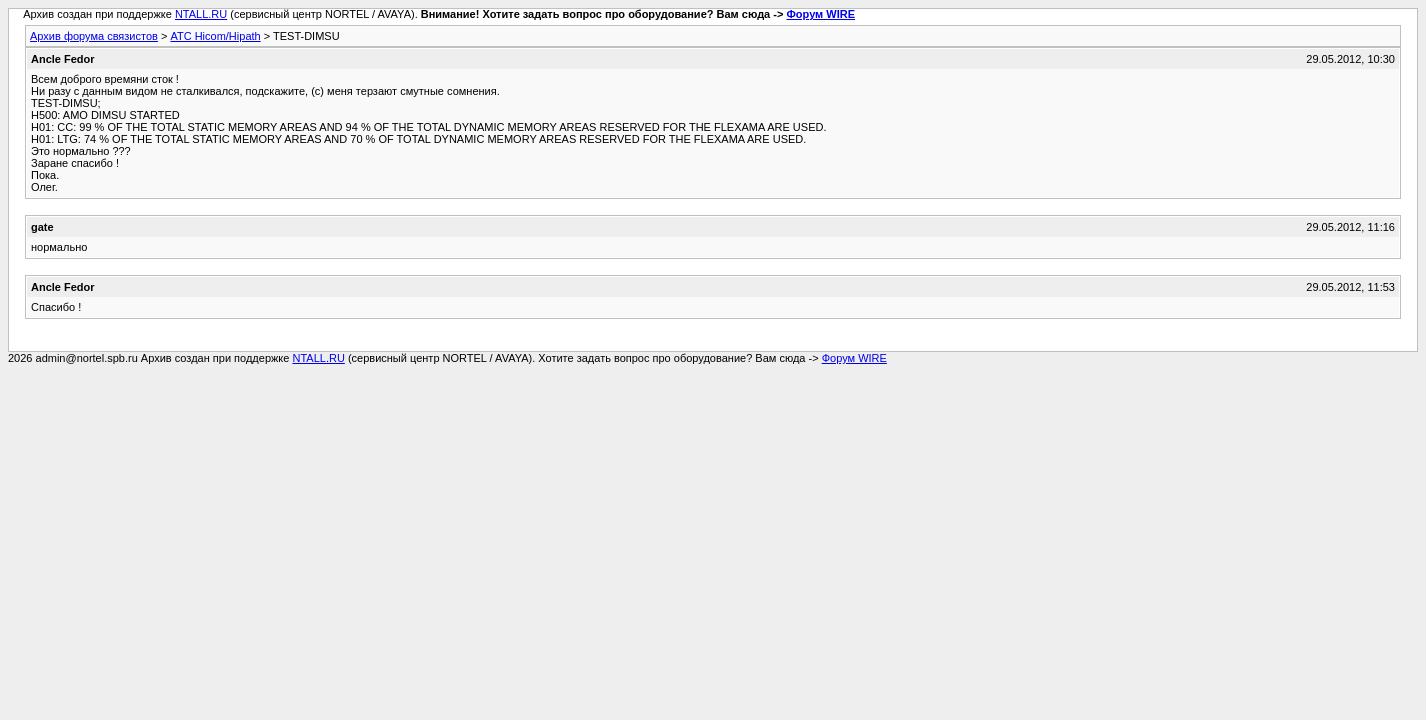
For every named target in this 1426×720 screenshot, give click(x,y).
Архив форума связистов (94, 36)
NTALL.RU (201, 14)
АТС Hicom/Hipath (215, 36)
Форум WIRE (820, 14)
